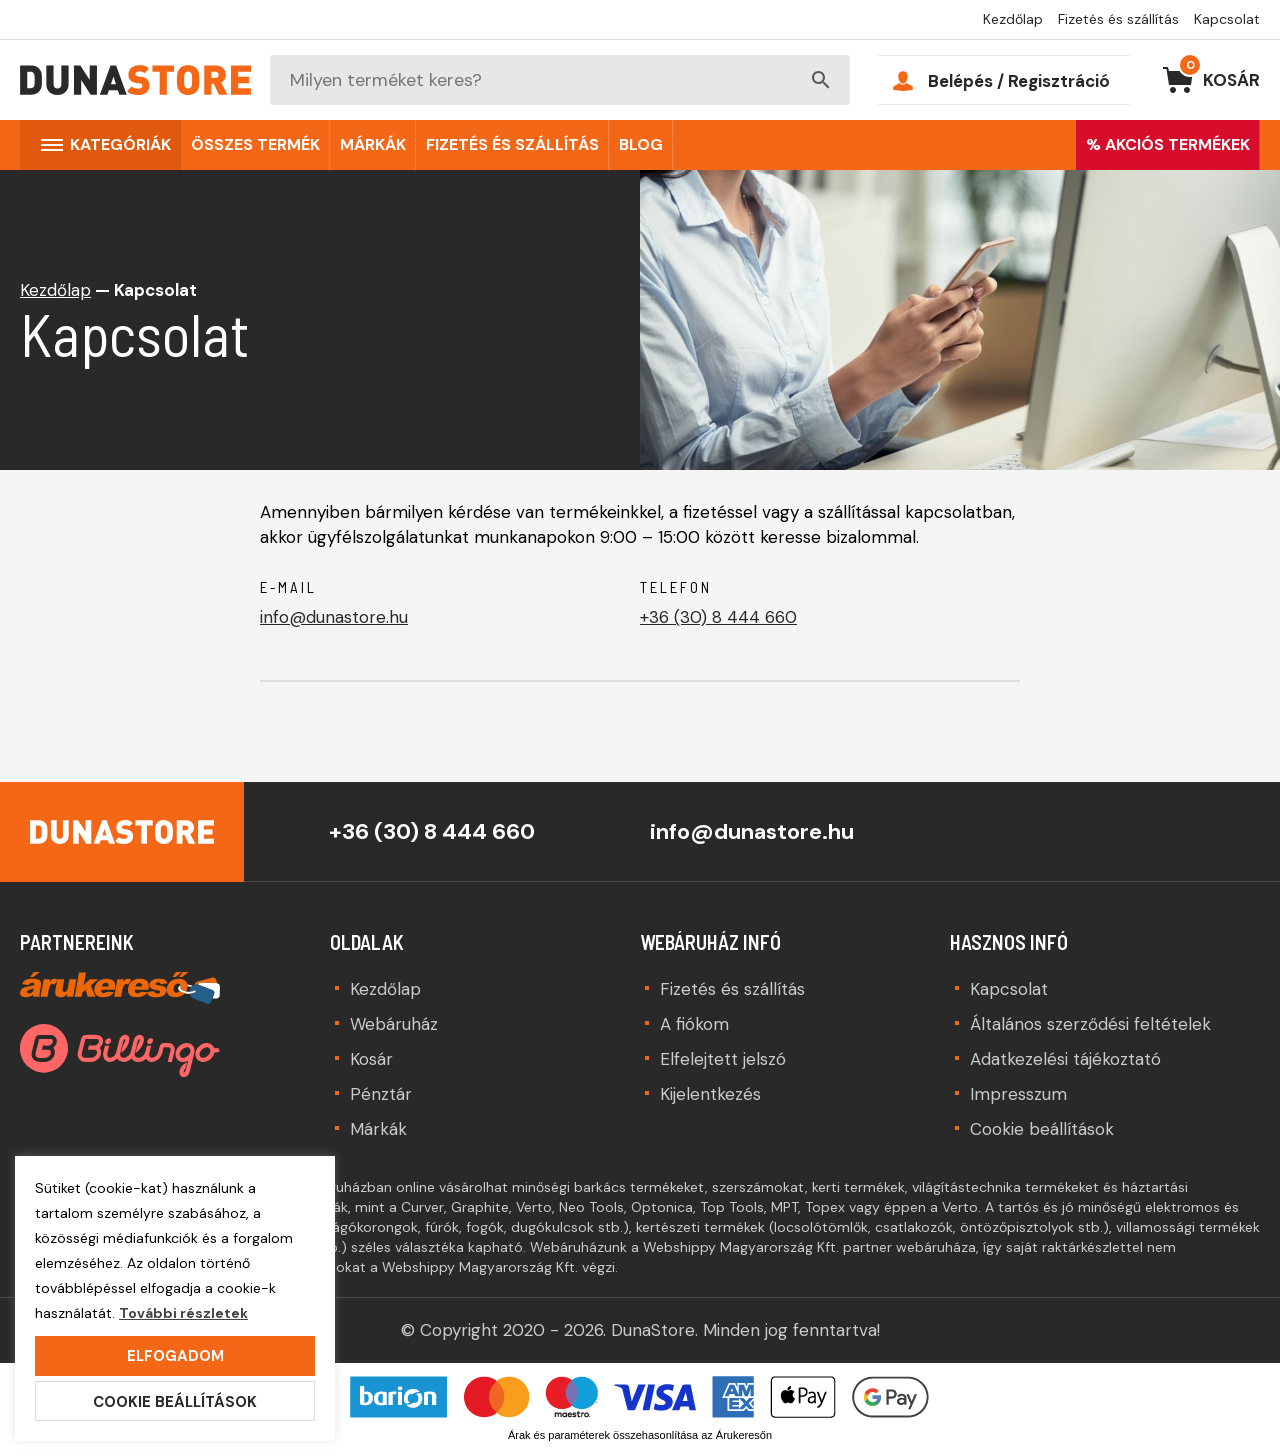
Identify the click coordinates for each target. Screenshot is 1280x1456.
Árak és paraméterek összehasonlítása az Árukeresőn (640, 1435)
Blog (641, 144)
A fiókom (694, 1024)
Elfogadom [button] (175, 1356)
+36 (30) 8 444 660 (718, 617)
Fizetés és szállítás (1118, 19)
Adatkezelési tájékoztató (1065, 1059)
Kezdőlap (1013, 19)
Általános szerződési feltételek (1090, 1024)
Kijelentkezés (710, 1094)
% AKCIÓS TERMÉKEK (1168, 144)
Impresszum (1018, 1094)
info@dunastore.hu (334, 617)
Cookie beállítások (1042, 1129)
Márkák (373, 144)
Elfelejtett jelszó (723, 1059)
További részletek (183, 1313)
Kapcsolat (1227, 19)
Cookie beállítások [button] (175, 1402)
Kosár (1219, 75)
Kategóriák (120, 144)
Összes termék (255, 144)
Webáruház (394, 1024)
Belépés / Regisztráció (1019, 81)
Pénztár (381, 1094)
